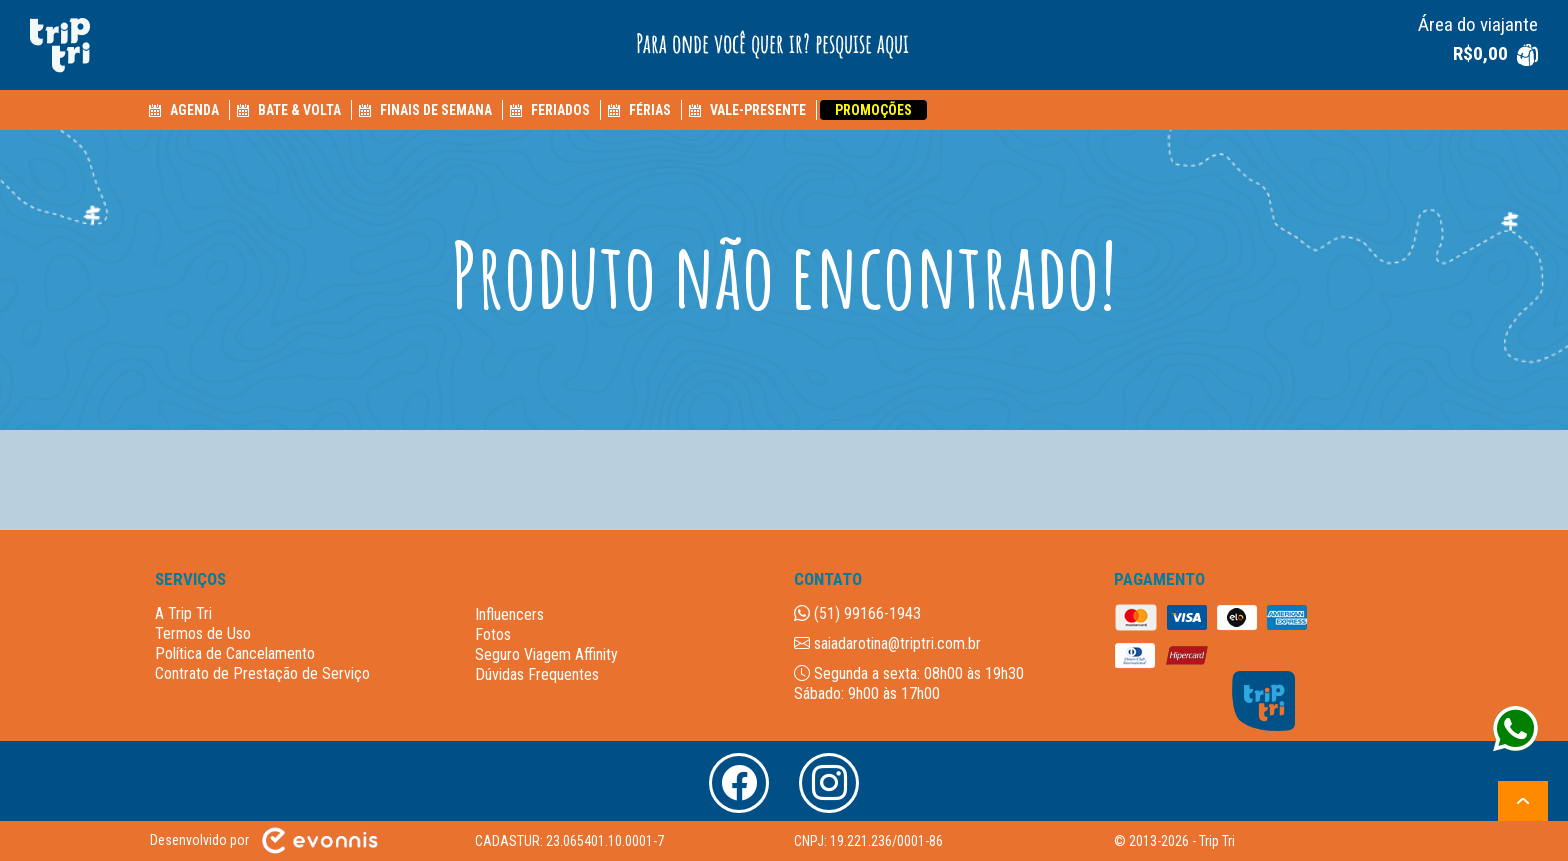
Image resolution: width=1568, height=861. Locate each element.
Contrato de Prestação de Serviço (262, 673)
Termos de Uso (203, 633)
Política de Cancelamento (235, 653)
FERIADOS (560, 110)
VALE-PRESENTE (758, 110)
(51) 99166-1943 (857, 613)
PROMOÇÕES (873, 110)
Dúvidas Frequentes (537, 674)
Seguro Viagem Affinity (546, 654)
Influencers (509, 614)
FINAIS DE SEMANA (436, 110)
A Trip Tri (183, 613)
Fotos (493, 634)
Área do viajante (1478, 24)
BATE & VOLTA (299, 110)
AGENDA (194, 110)
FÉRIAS (650, 110)
